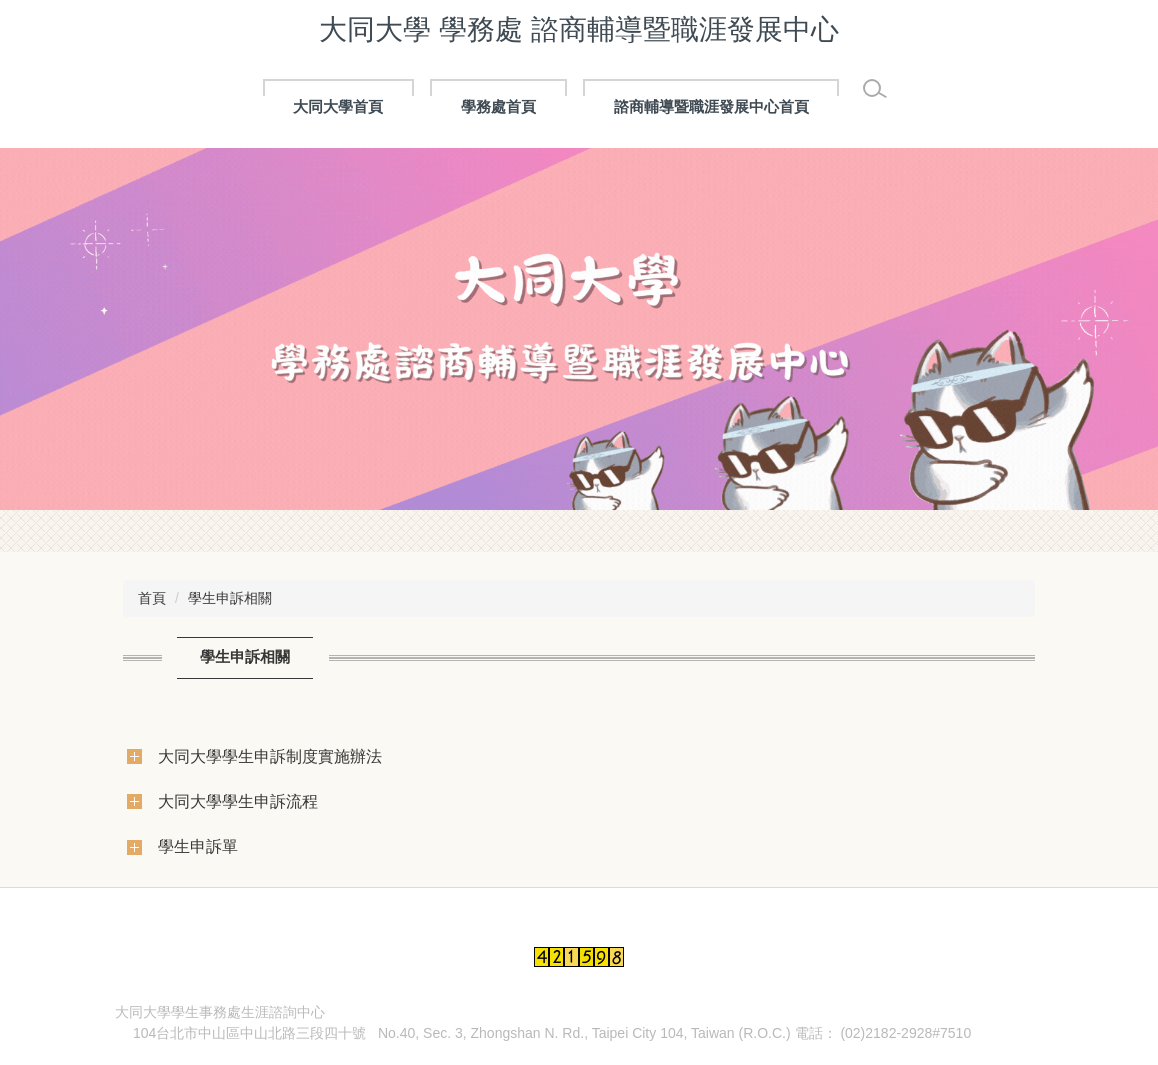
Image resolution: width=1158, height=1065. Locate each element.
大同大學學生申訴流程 (238, 801)
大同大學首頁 (338, 106)
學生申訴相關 (230, 598)
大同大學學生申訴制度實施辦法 (270, 756)
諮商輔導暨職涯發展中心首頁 (711, 106)
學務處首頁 (498, 106)
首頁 (152, 598)
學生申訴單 (198, 846)
